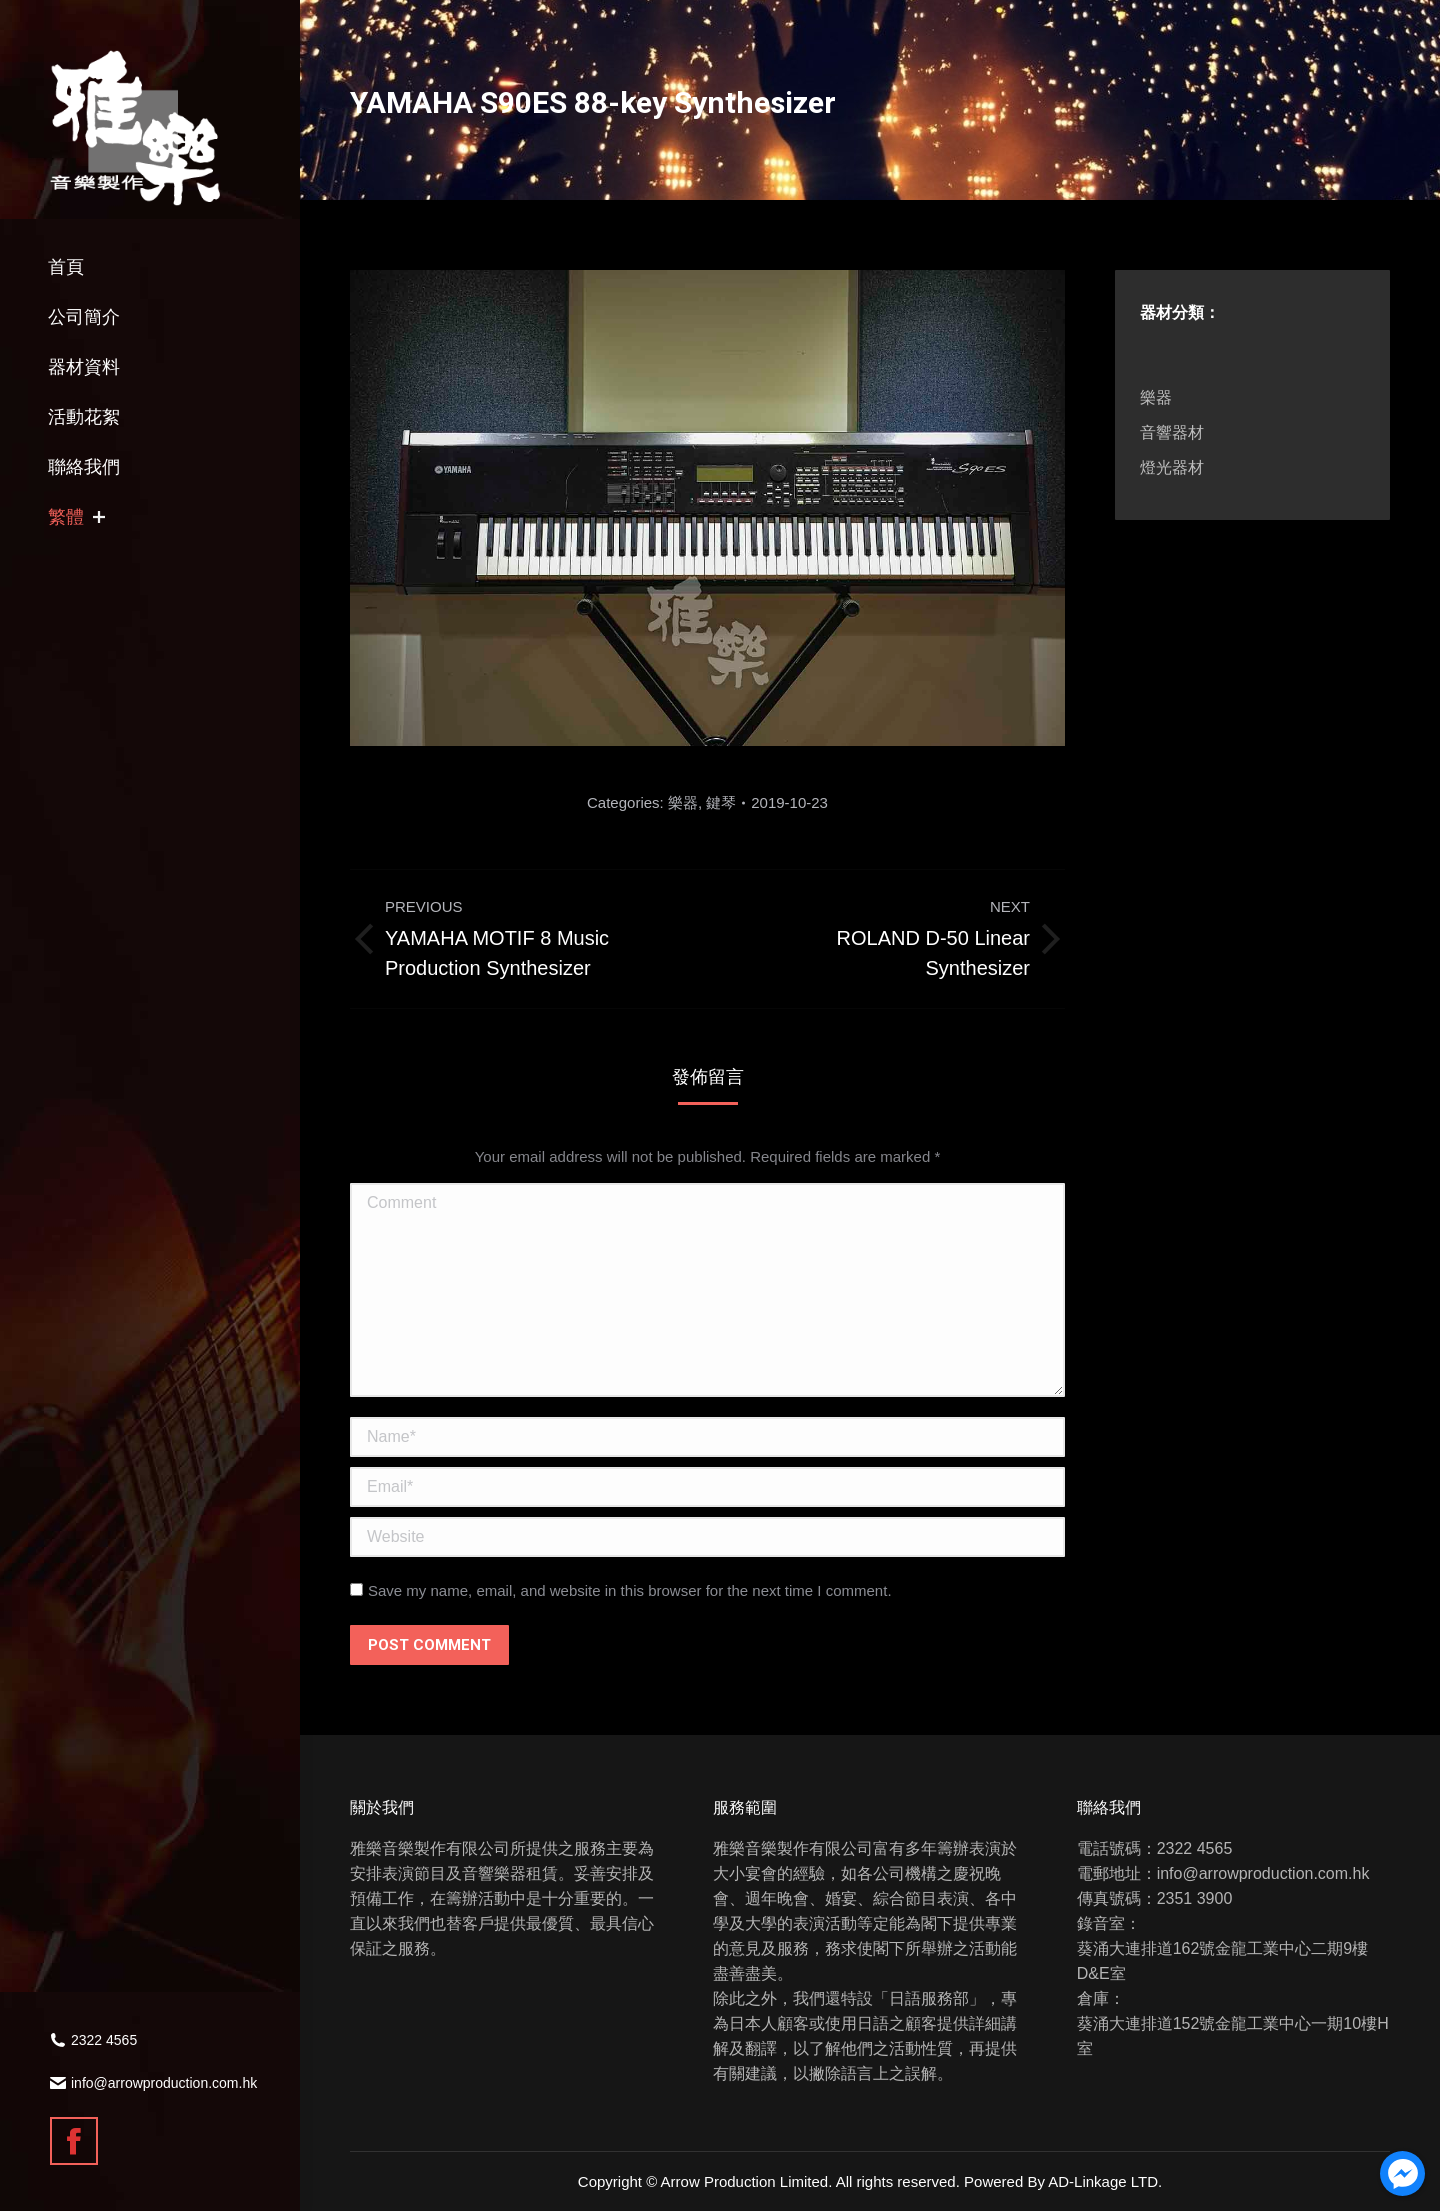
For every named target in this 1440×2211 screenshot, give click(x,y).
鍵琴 (721, 802)
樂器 (683, 802)
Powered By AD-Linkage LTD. (1063, 2181)
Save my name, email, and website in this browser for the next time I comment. (630, 1590)
